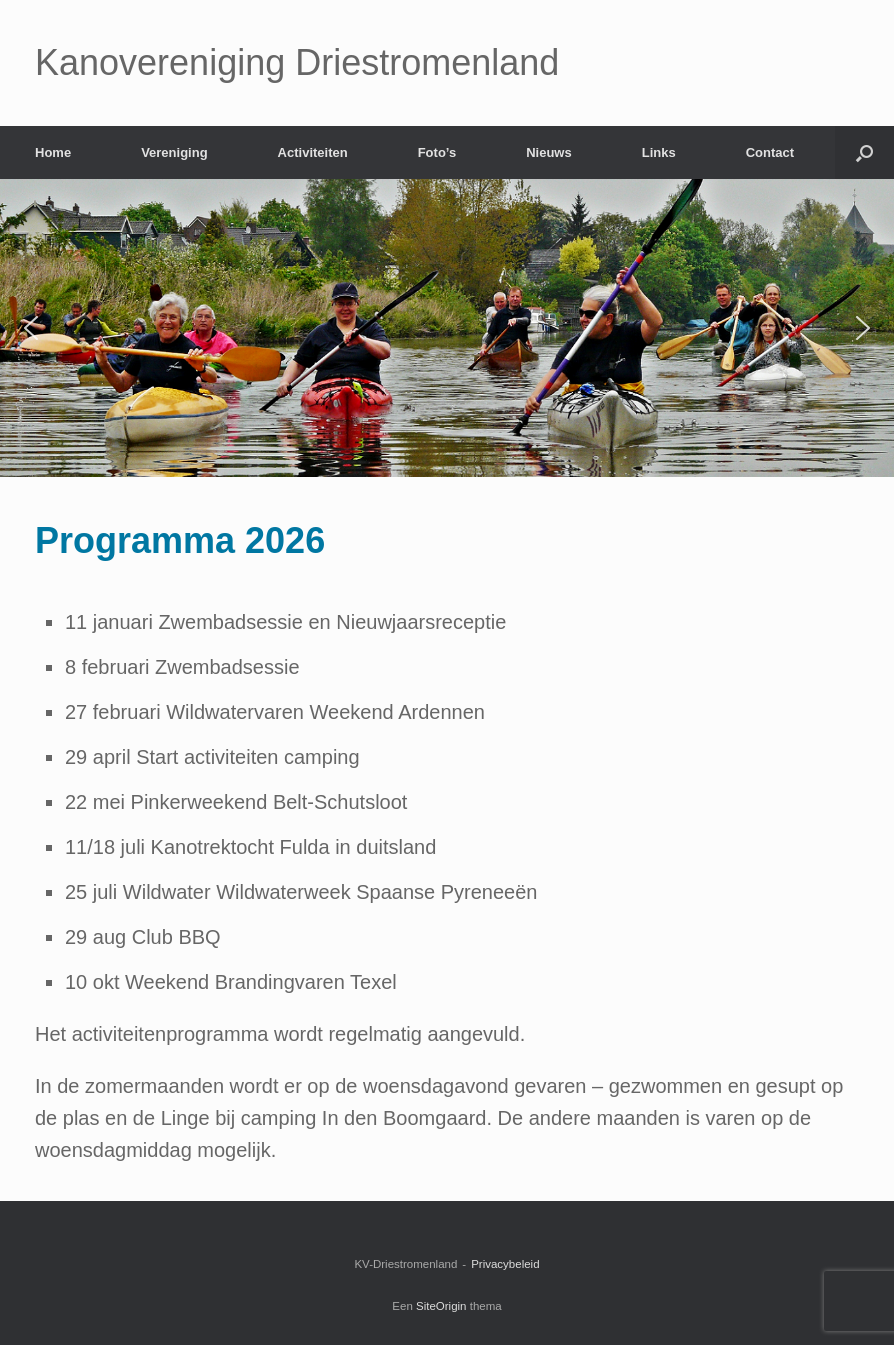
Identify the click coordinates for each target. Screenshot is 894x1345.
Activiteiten (313, 152)
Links (659, 152)
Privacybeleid (505, 1264)
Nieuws (549, 152)
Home (53, 152)
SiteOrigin (441, 1306)
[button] (31, 328)
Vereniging (174, 152)
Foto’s (437, 152)
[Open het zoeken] (864, 152)
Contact (770, 152)
